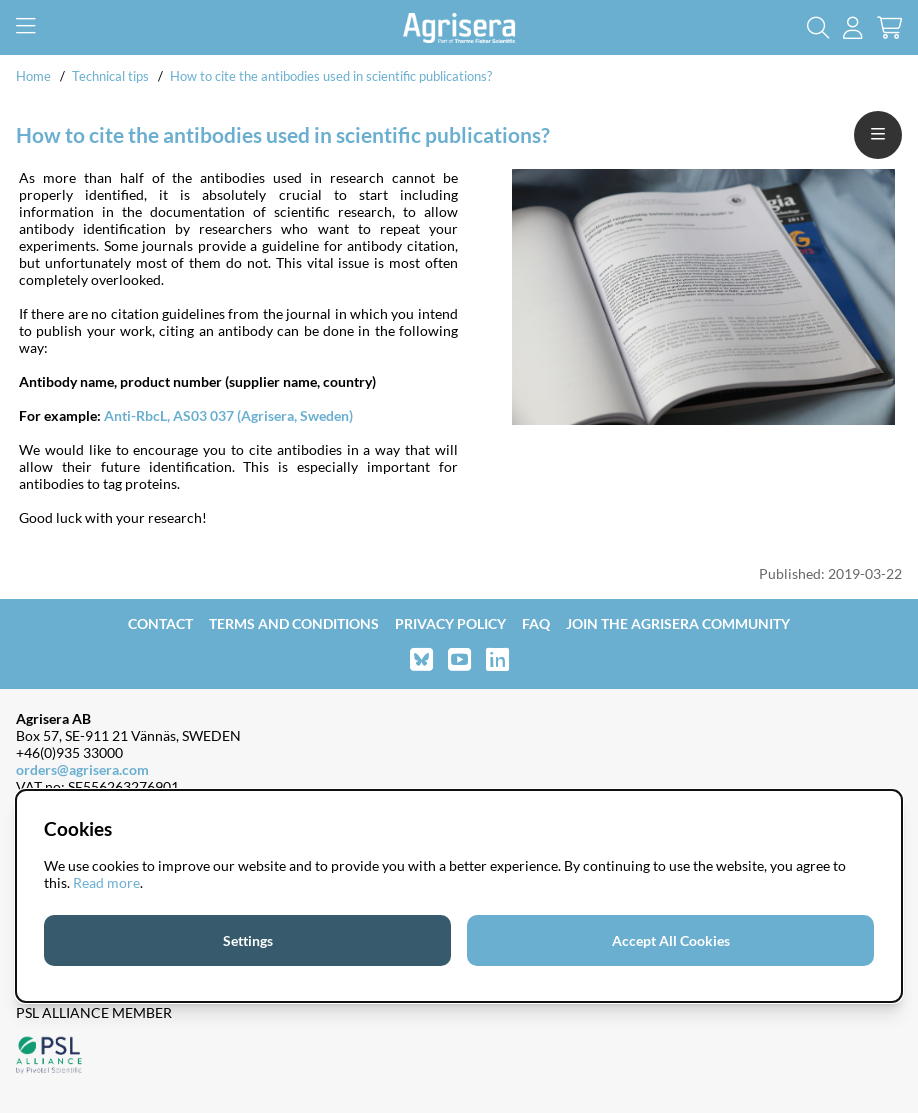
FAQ (536, 623)
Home (33, 76)
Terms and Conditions (294, 623)
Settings (248, 940)
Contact (160, 623)
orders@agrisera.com (82, 769)
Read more (106, 882)
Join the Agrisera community (678, 623)
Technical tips (110, 76)
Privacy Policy (450, 623)
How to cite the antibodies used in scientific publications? (331, 76)
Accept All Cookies (671, 940)
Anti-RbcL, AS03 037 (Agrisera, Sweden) (228, 415)
